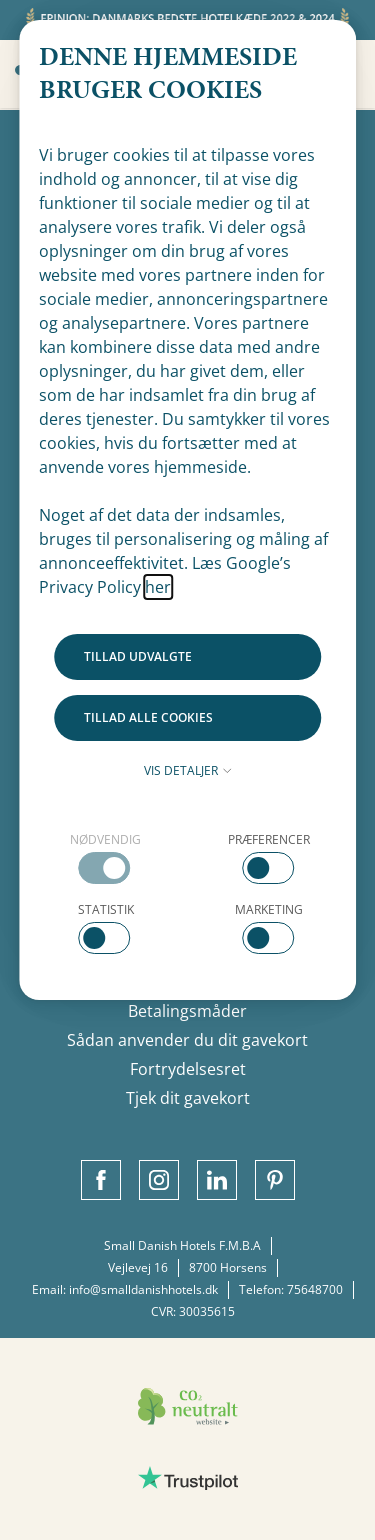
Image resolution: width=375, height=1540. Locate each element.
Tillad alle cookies (148, 717)
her (158, 587)
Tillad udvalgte (138, 656)
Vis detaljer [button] (188, 770)
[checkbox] (106, 857)
